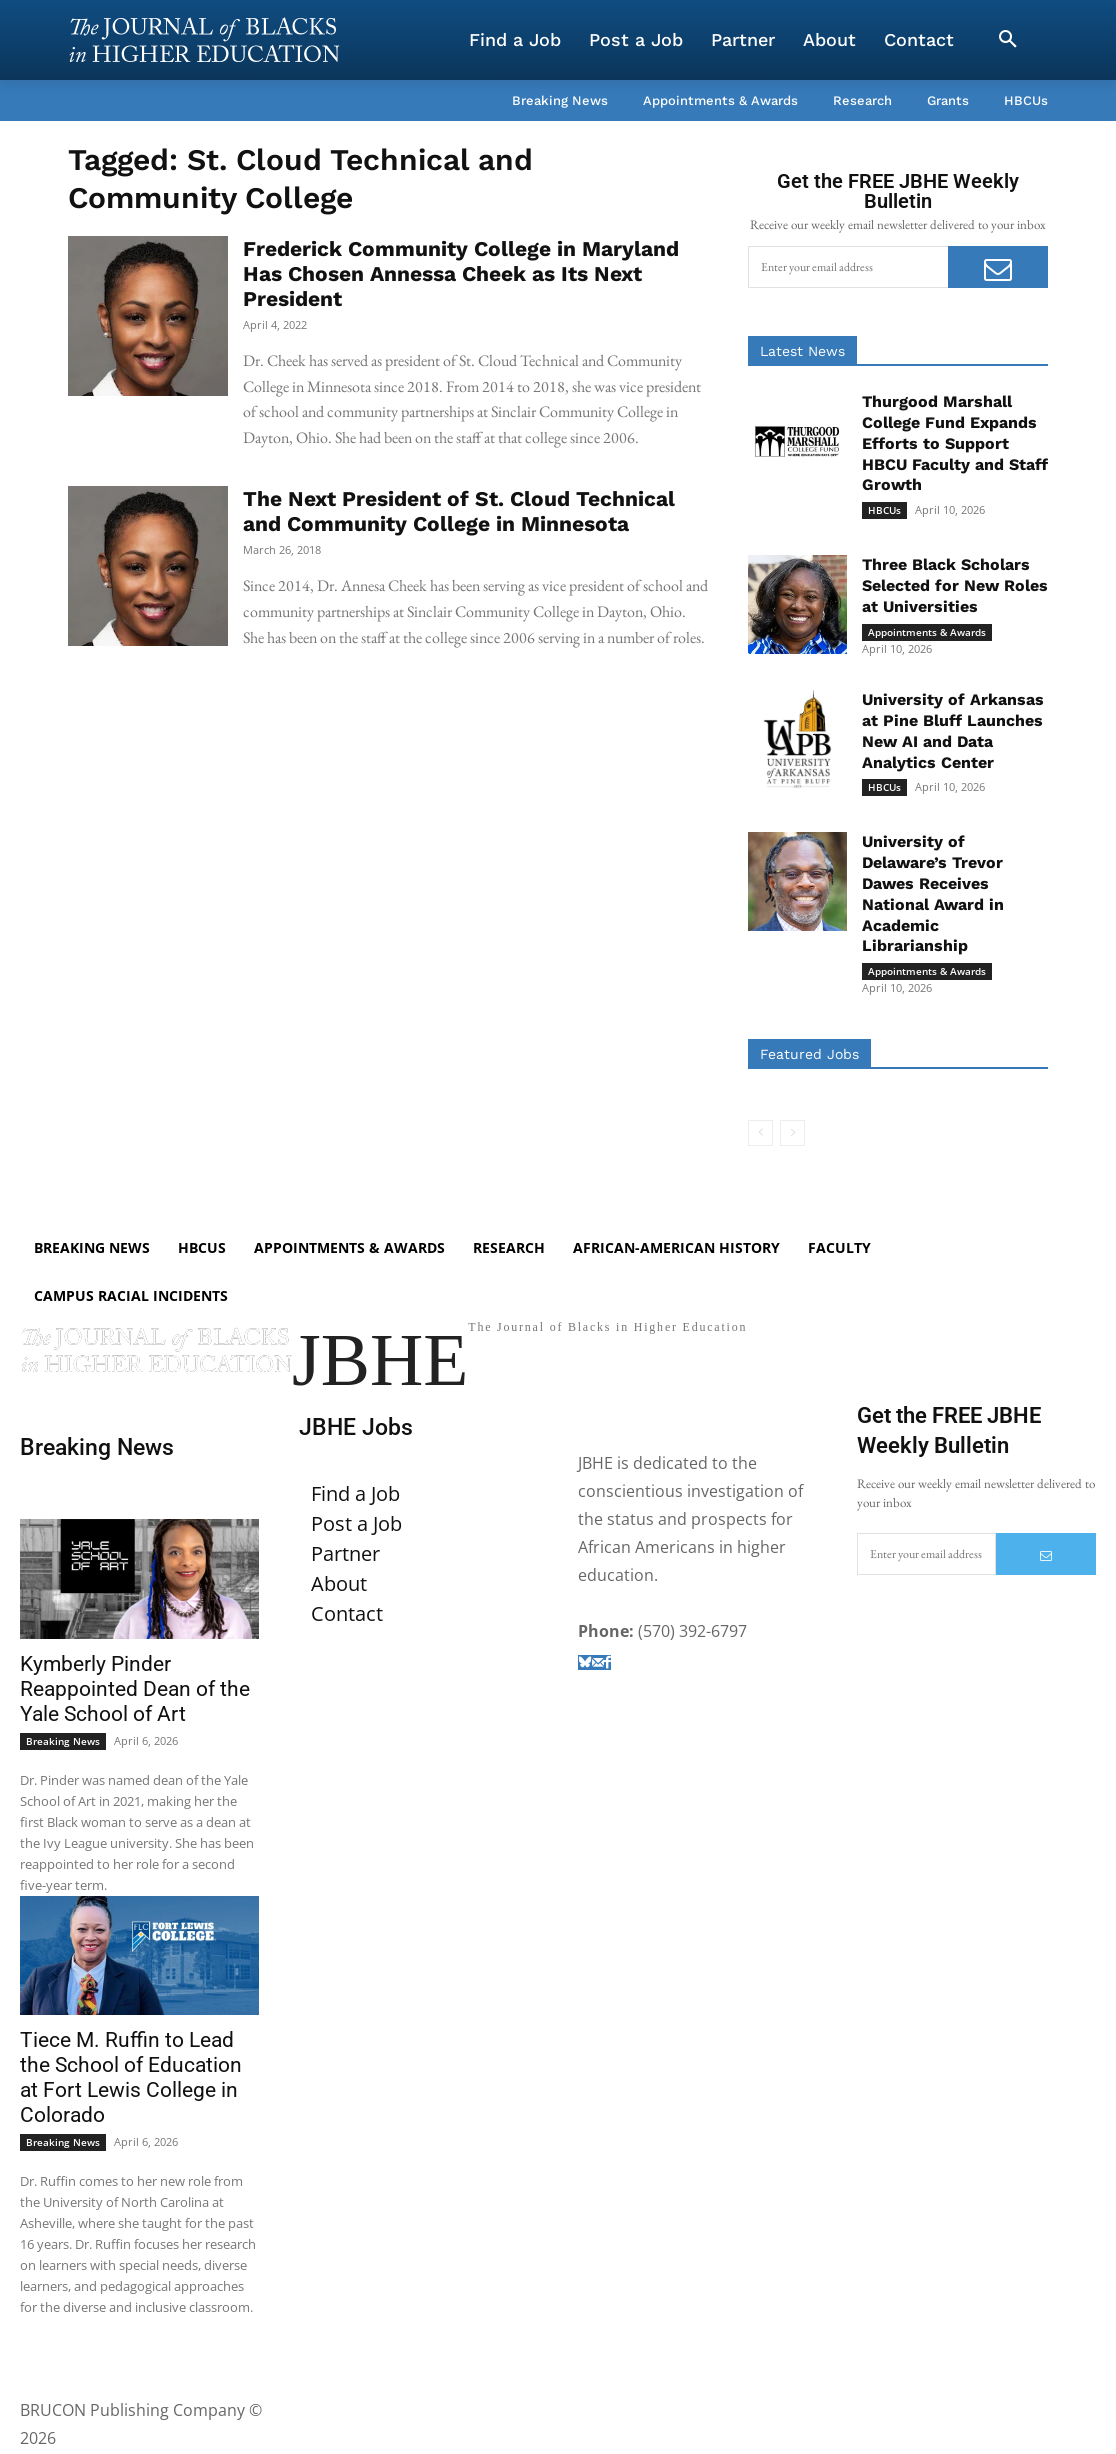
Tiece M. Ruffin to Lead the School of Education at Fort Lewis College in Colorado (131, 2079)
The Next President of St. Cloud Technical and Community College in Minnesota (459, 511)
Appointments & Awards (927, 632)
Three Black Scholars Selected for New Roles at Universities (955, 585)
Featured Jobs (809, 1054)
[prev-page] (760, 1133)
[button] (1008, 40)
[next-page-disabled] (792, 1133)
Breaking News (63, 1742)
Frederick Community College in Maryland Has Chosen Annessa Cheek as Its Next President (461, 273)
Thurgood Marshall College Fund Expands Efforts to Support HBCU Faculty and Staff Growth (955, 443)
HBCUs (884, 510)
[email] (848, 267)
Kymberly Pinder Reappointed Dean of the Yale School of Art (135, 1690)
